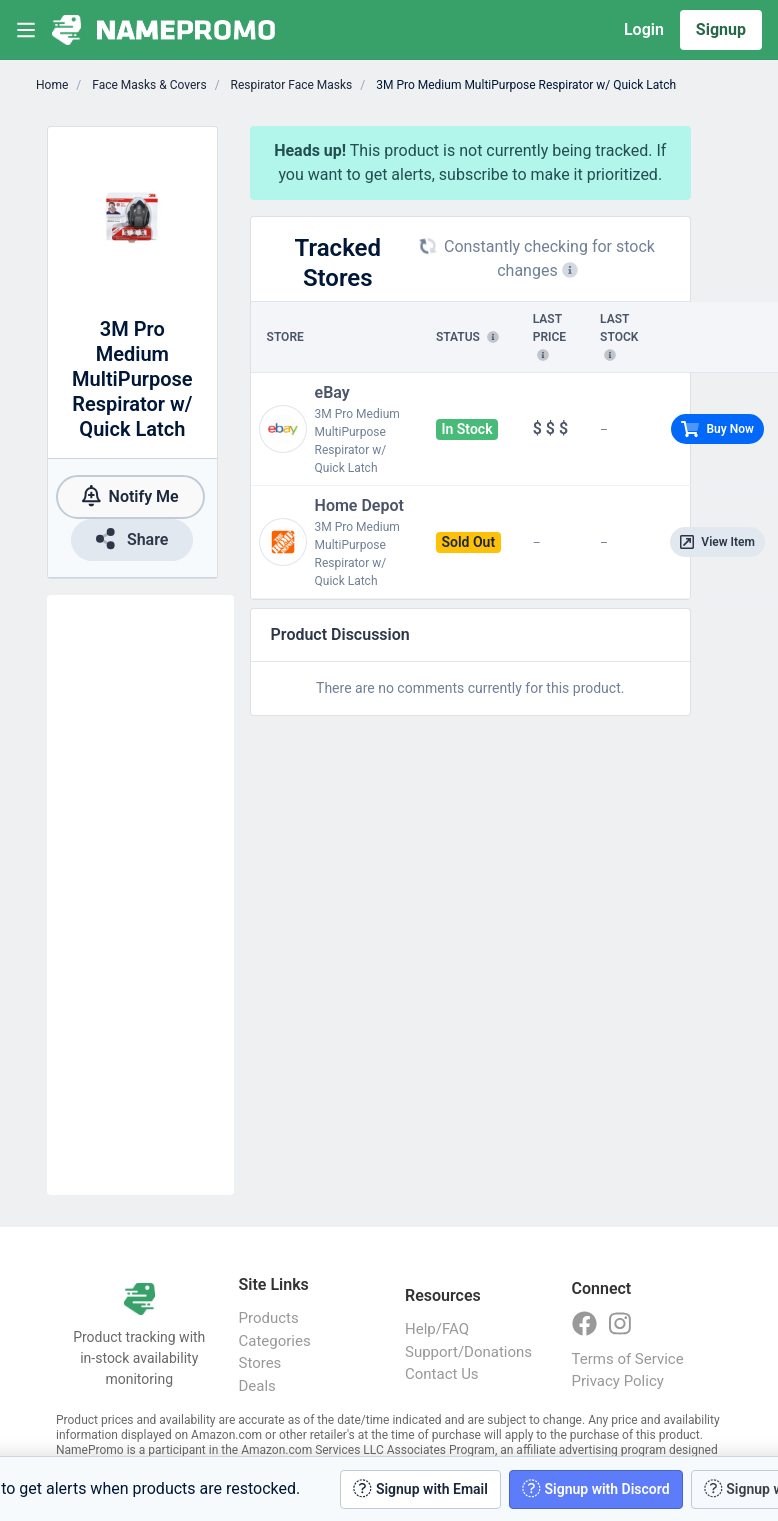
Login (644, 29)
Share (132, 538)
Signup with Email (420, 1488)
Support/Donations (468, 1352)
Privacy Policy (618, 1381)
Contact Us (442, 1374)
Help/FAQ (437, 1329)
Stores (260, 1363)
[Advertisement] (140, 895)
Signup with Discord (596, 1488)
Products (269, 1318)
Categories (275, 1341)
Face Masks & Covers (147, 85)
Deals (257, 1386)
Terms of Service (628, 1359)
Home (52, 85)
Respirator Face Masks (290, 85)
